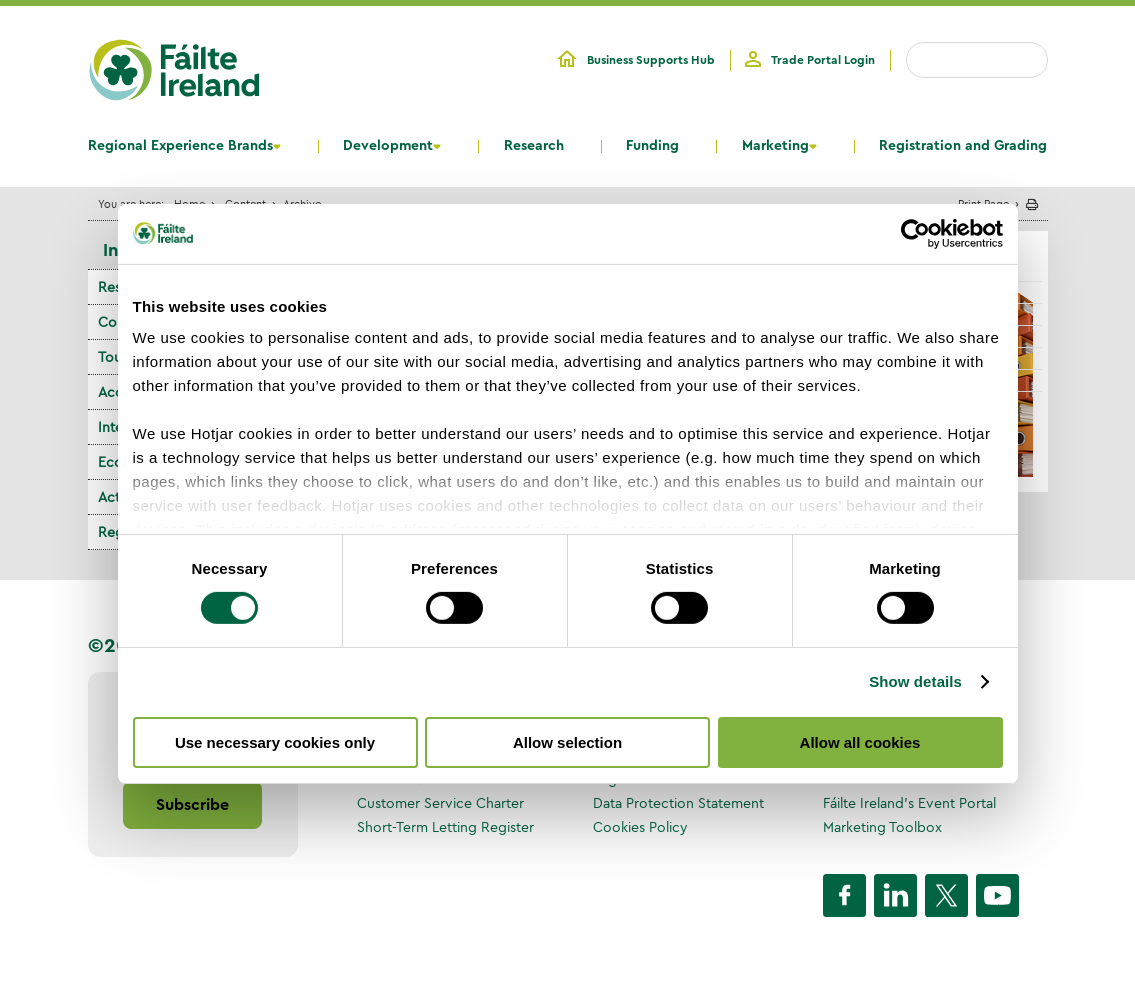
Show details (915, 681)
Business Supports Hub (651, 60)
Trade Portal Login (823, 60)
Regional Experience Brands (180, 146)
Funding (652, 146)
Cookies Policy (640, 827)
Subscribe (192, 805)
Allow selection (567, 742)
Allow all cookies (860, 742)
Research (534, 146)
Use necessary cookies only (275, 742)
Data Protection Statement (678, 803)
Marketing (775, 146)
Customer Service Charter (440, 803)
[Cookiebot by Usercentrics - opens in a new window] (915, 233)
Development (388, 146)
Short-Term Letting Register (445, 827)
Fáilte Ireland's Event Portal (909, 803)
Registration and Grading (963, 146)
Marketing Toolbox (882, 827)
